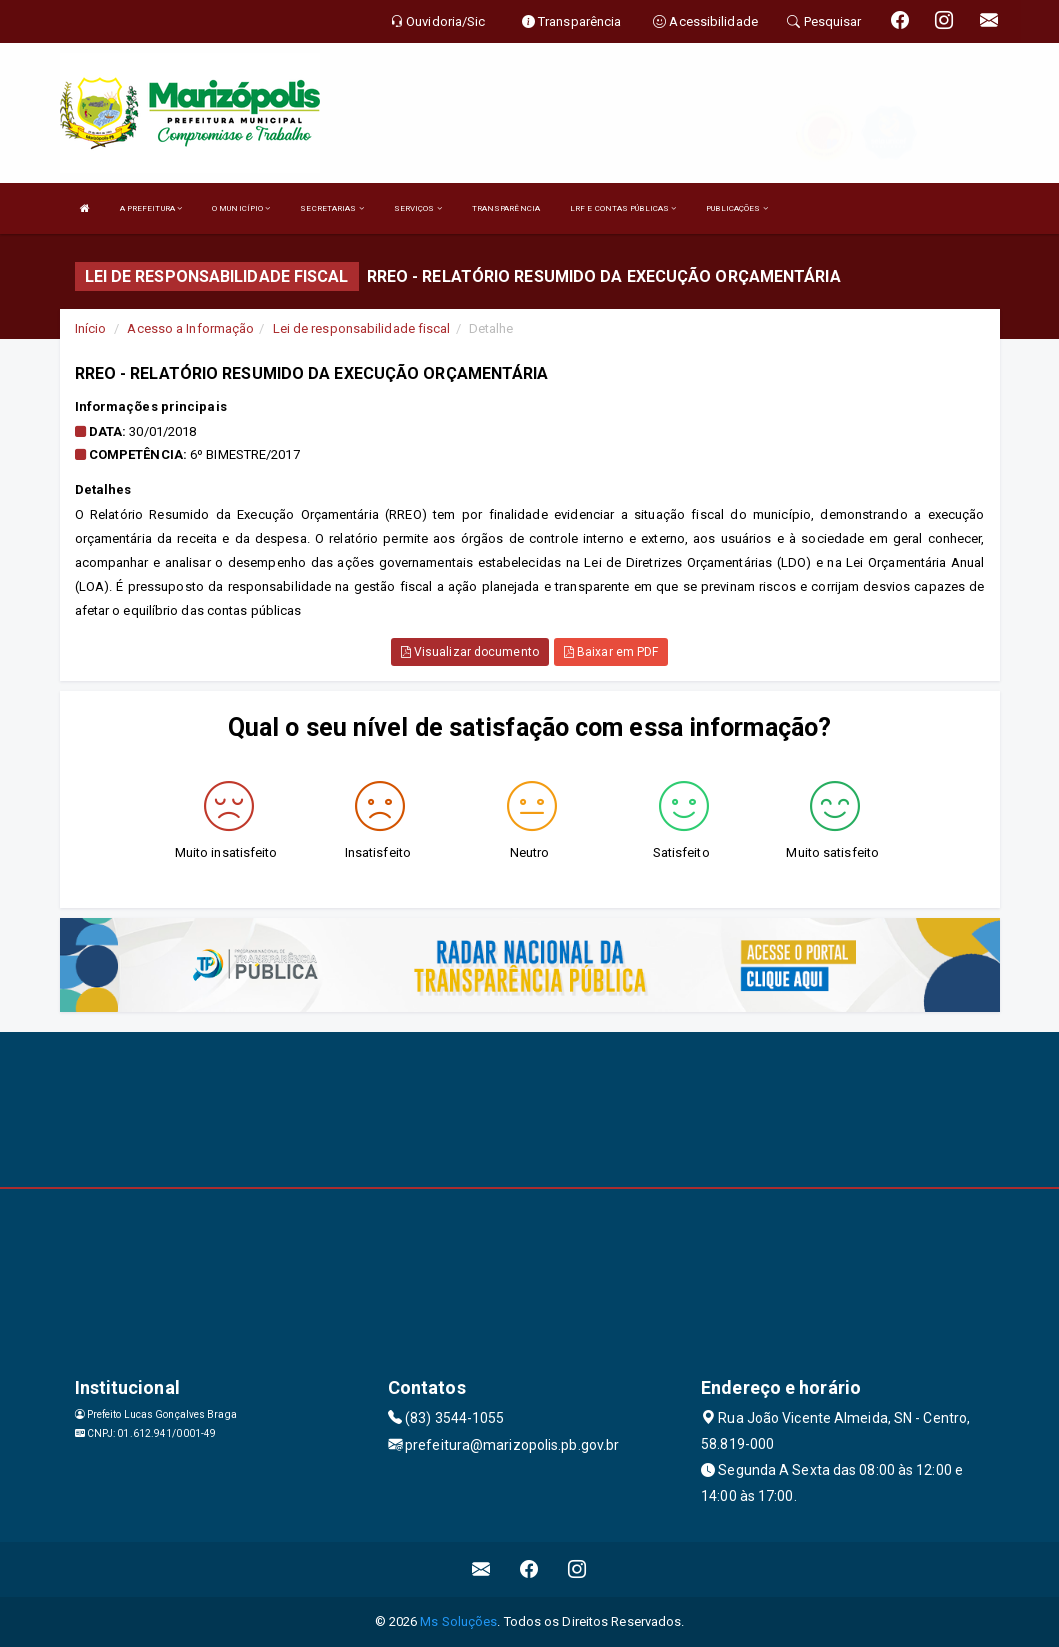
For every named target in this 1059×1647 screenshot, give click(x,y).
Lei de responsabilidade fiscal (362, 328)
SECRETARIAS (331, 208)
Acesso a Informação (190, 328)
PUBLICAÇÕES (736, 208)
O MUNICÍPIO (241, 208)
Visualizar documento (470, 652)
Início (91, 328)
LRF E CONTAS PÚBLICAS (623, 208)
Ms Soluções (458, 1621)
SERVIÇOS (418, 208)
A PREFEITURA (151, 208)
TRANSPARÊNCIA (506, 208)
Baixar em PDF (611, 652)
